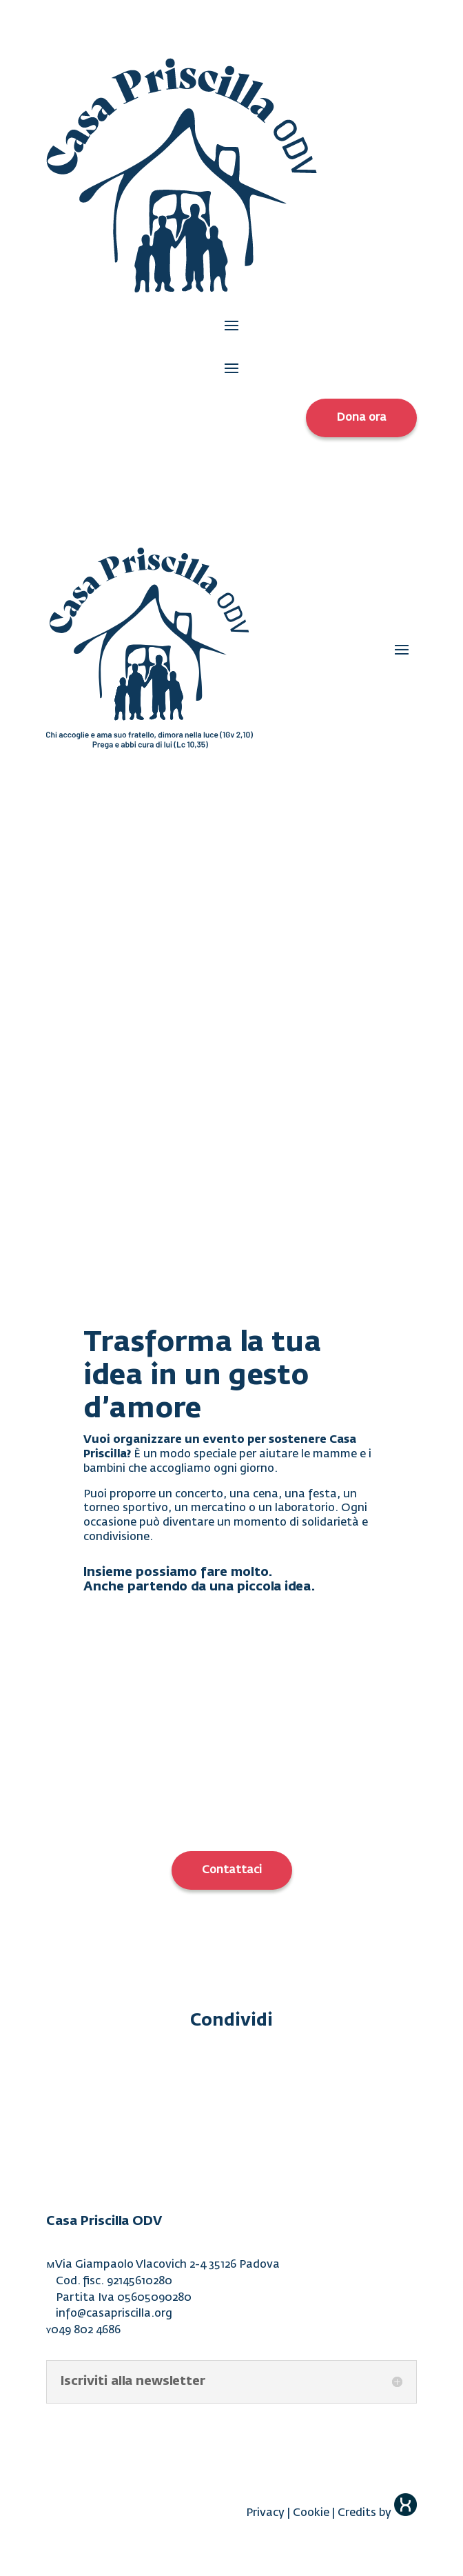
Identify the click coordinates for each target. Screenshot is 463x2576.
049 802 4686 (86, 2330)
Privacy (265, 2513)
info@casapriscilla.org (114, 2313)
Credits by (377, 2513)
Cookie (311, 2513)
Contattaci (232, 1870)
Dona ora (361, 417)
